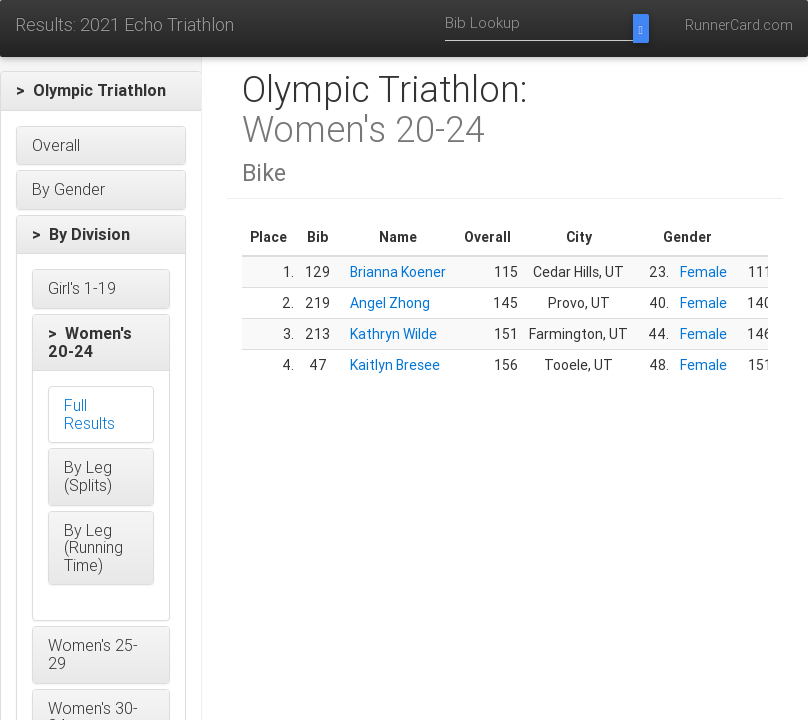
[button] (101, 91)
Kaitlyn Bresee (395, 365)
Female (703, 272)
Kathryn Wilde (393, 334)
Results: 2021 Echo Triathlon (124, 24)
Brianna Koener (398, 272)
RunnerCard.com (739, 25)
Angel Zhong (390, 303)
